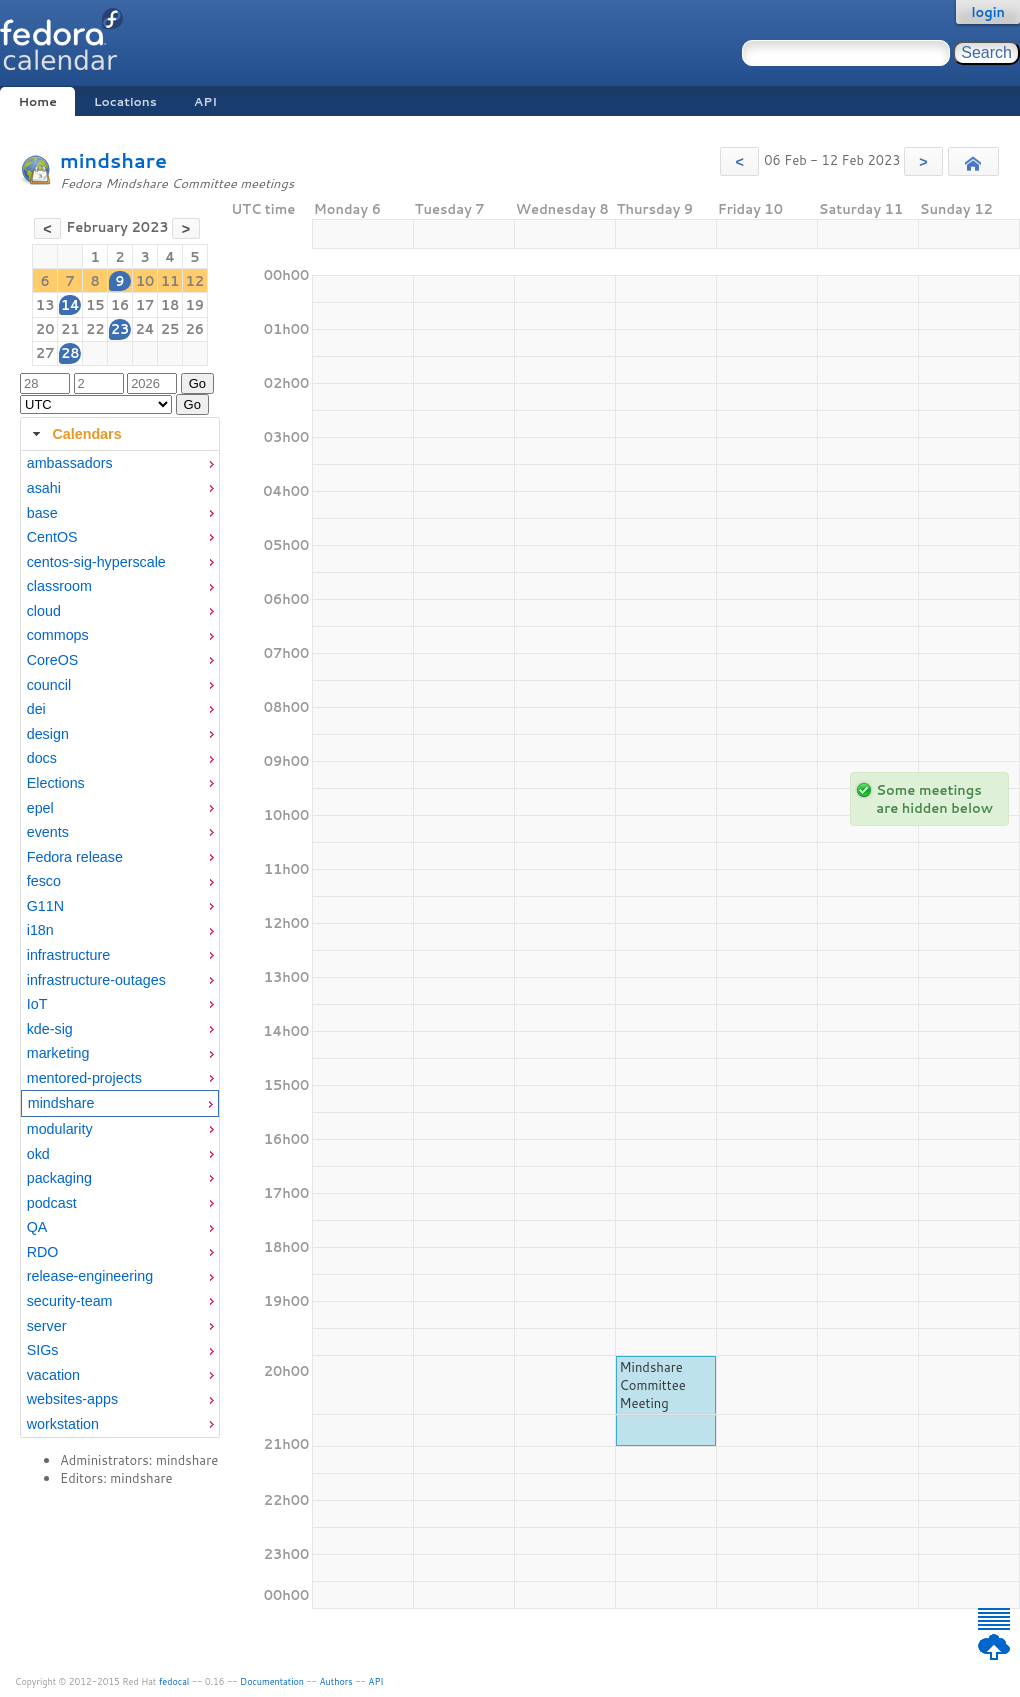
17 (145, 305)
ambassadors (70, 463)
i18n (40, 930)
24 (144, 329)
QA (37, 1227)
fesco (44, 881)
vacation (53, 1375)
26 (195, 329)
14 (70, 305)
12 (195, 281)
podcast (52, 1203)
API (205, 101)
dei (36, 709)
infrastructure (68, 955)
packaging (59, 1178)
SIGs (43, 1350)
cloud (44, 611)
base (42, 513)
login (988, 12)
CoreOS (53, 660)
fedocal (174, 1681)
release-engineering (90, 1276)
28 (70, 353)
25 (170, 329)
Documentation (272, 1681)
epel (40, 808)
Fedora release (75, 857)
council (49, 685)
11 (170, 281)
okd (38, 1154)
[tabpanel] (120, 944)
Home (37, 101)
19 (195, 305)
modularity (60, 1129)
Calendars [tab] (74, 434)
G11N (45, 906)
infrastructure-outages (96, 980)
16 (120, 305)
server (47, 1326)
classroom (59, 586)
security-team (70, 1301)
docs (42, 758)
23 (120, 329)
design (48, 734)
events (48, 832)
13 (45, 305)
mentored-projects (84, 1078)
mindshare (113, 160)
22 (95, 329)
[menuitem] (120, 463)
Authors (336, 1681)
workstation (63, 1424)
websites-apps (72, 1399)
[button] (739, 161)
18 (170, 305)
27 (45, 353)
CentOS (52, 537)
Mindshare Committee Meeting (653, 1385)
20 (45, 329)
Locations (125, 101)
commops (58, 635)
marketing (58, 1053)
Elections (56, 783)
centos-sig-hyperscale (96, 562)
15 (95, 305)
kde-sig (50, 1029)
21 (70, 329)
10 (145, 281)
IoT (37, 1004)
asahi (44, 488)
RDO (43, 1252)
